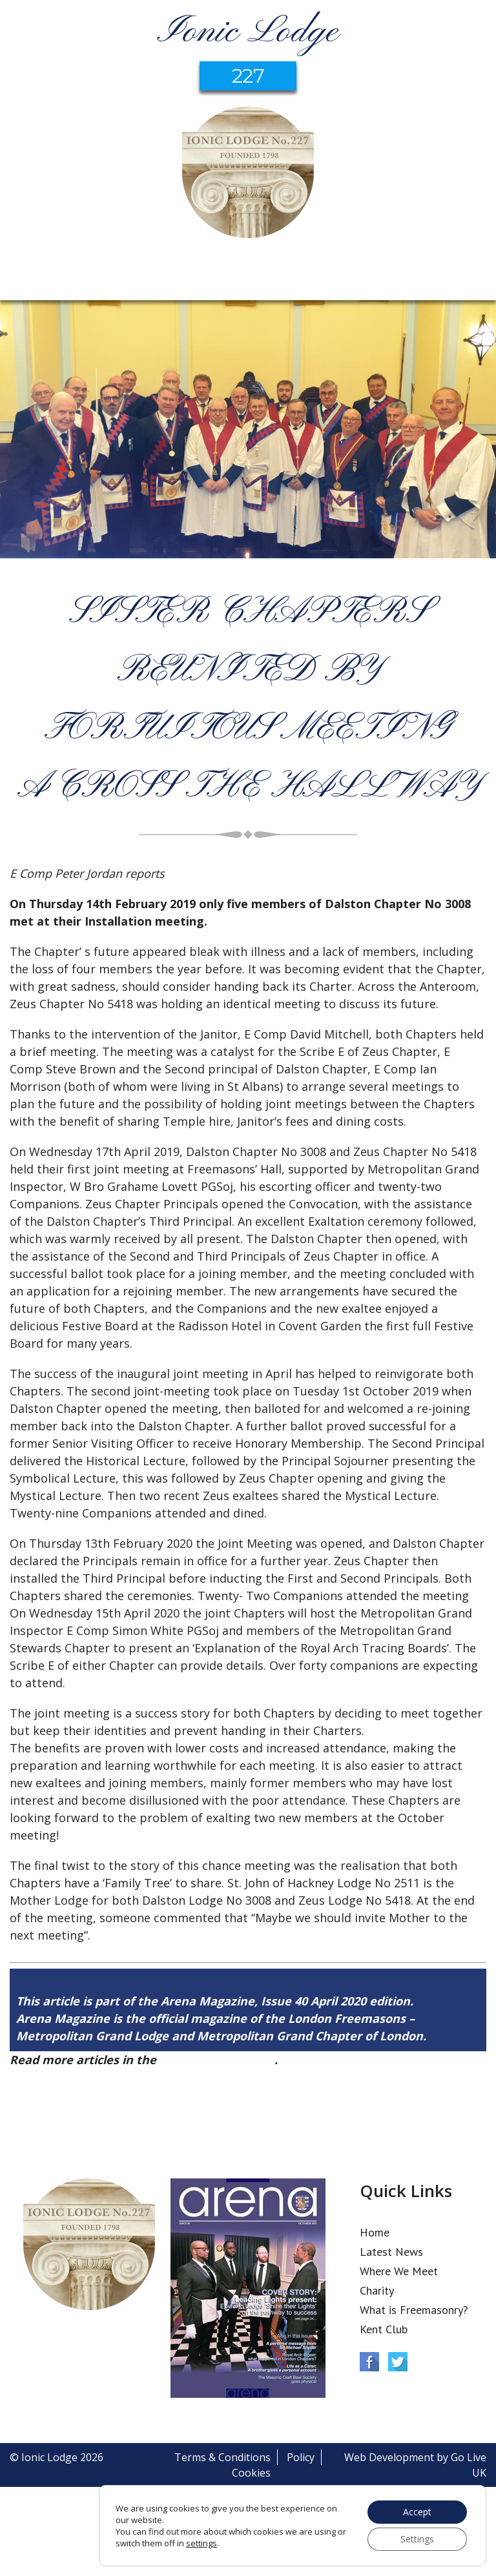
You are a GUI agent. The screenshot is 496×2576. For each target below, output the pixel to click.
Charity (377, 2290)
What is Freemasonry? (414, 2309)
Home (374, 2232)
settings (201, 2543)
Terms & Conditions (222, 2457)
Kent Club (384, 2329)
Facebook (369, 2361)
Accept (417, 2512)
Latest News (391, 2251)
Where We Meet (399, 2271)
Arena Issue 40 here (217, 2059)
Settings (417, 2539)
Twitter (398, 2361)
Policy (301, 2457)
